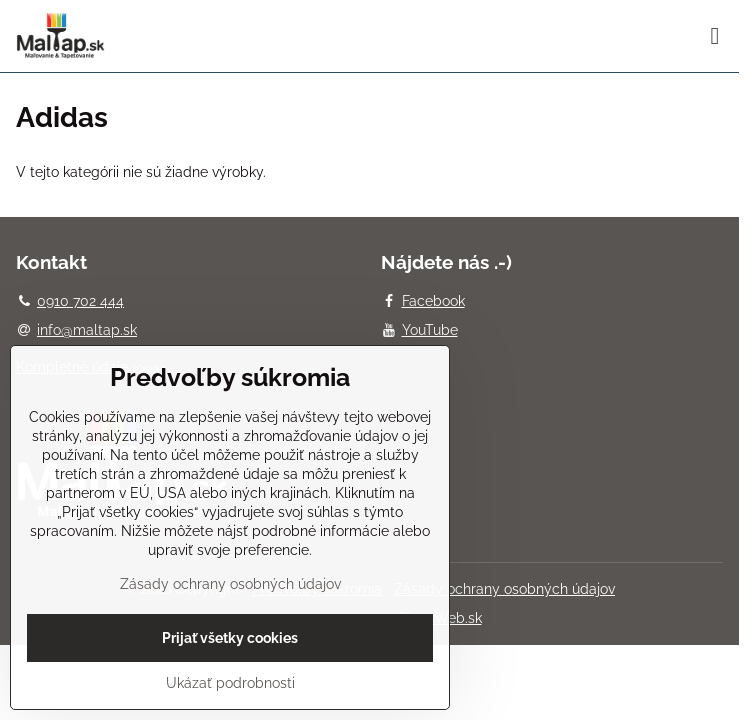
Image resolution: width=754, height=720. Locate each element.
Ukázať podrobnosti (230, 683)
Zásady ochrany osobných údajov (504, 589)
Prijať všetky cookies (230, 638)
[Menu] (715, 36)
